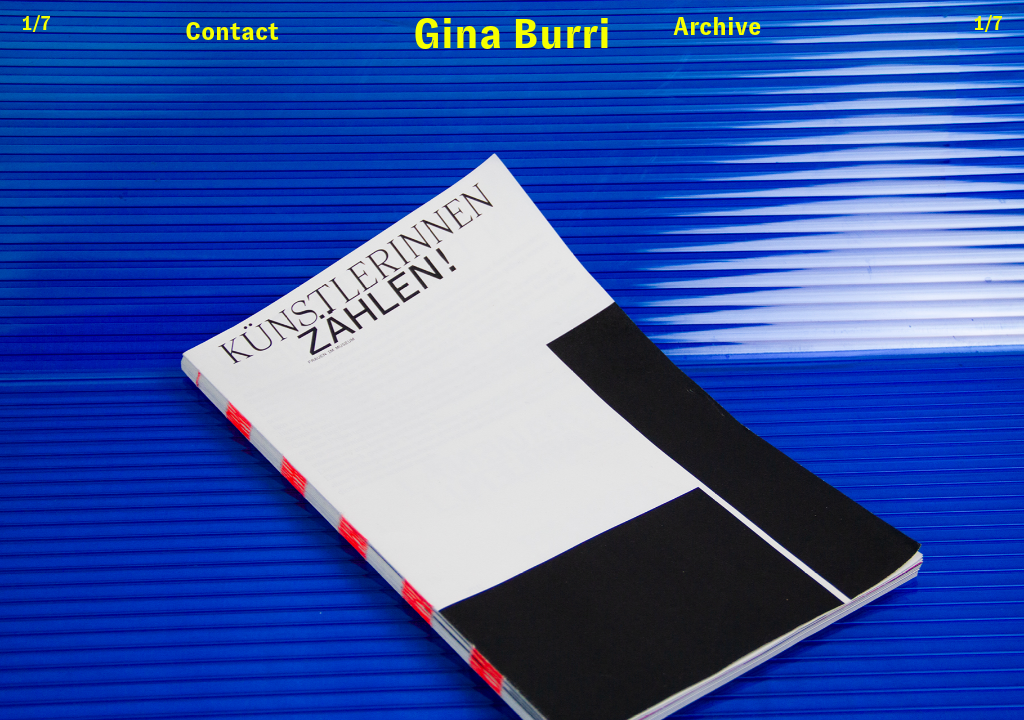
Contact (232, 31)
